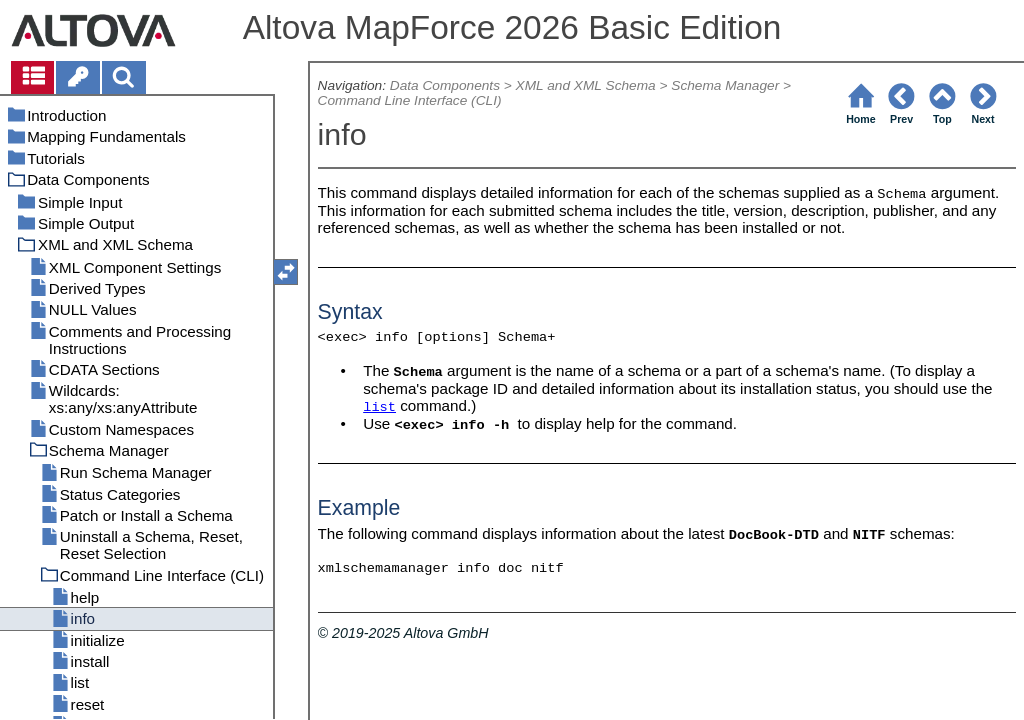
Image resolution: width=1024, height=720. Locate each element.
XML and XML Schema (586, 85)
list (379, 407)
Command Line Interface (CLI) (410, 100)
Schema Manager (725, 85)
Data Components (445, 85)
